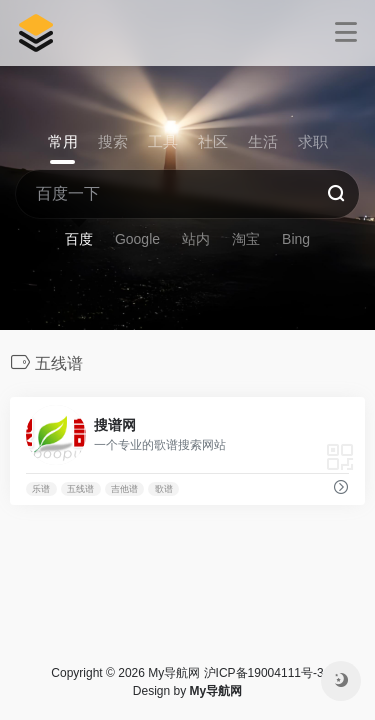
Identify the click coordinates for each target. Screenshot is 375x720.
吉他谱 (124, 489)
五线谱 (80, 489)
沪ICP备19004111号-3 (264, 673)
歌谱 (164, 489)
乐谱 (41, 489)
